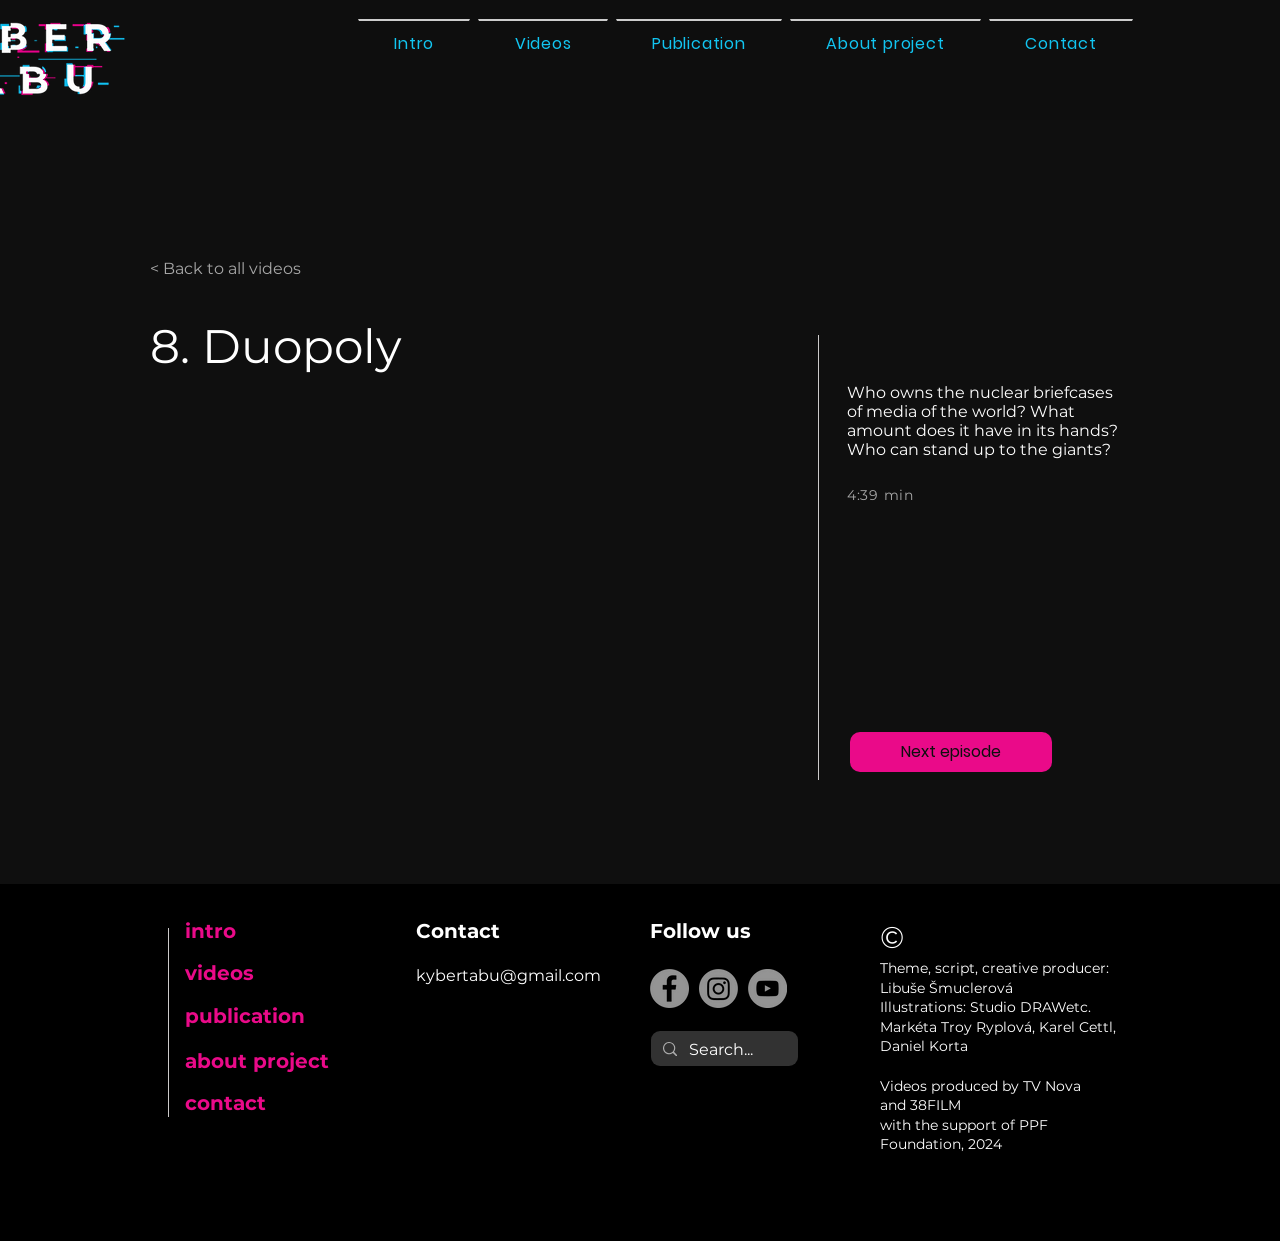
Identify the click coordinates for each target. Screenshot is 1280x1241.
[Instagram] (718, 988)
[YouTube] (767, 988)
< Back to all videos (225, 268)
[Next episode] (951, 752)
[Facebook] (669, 988)
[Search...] (722, 1050)
